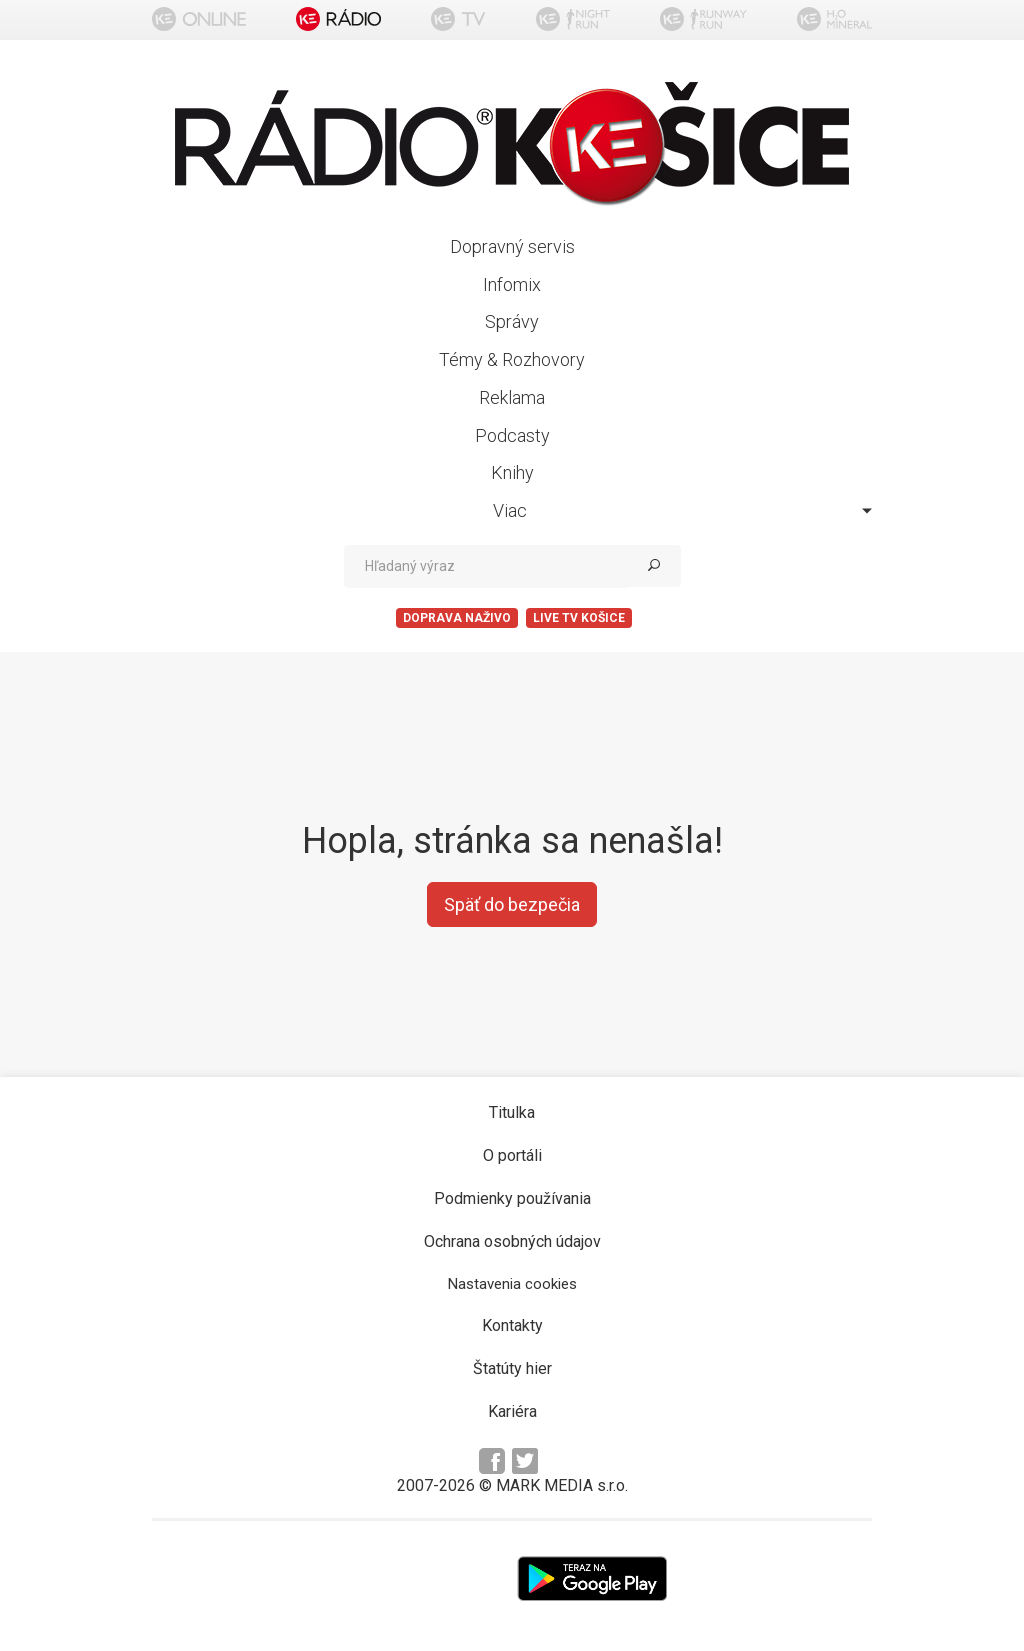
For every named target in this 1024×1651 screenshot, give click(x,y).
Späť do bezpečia (512, 904)
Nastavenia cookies (512, 1284)
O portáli (512, 1155)
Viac (682, 510)
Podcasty (512, 435)
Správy (512, 321)
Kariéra (512, 1411)
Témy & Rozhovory (512, 359)
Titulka (512, 1112)
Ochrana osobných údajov (512, 1241)
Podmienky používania (512, 1198)
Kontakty (512, 1325)
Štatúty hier (512, 1368)
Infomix (512, 284)
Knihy (512, 472)
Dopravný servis (512, 246)
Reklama (512, 397)
